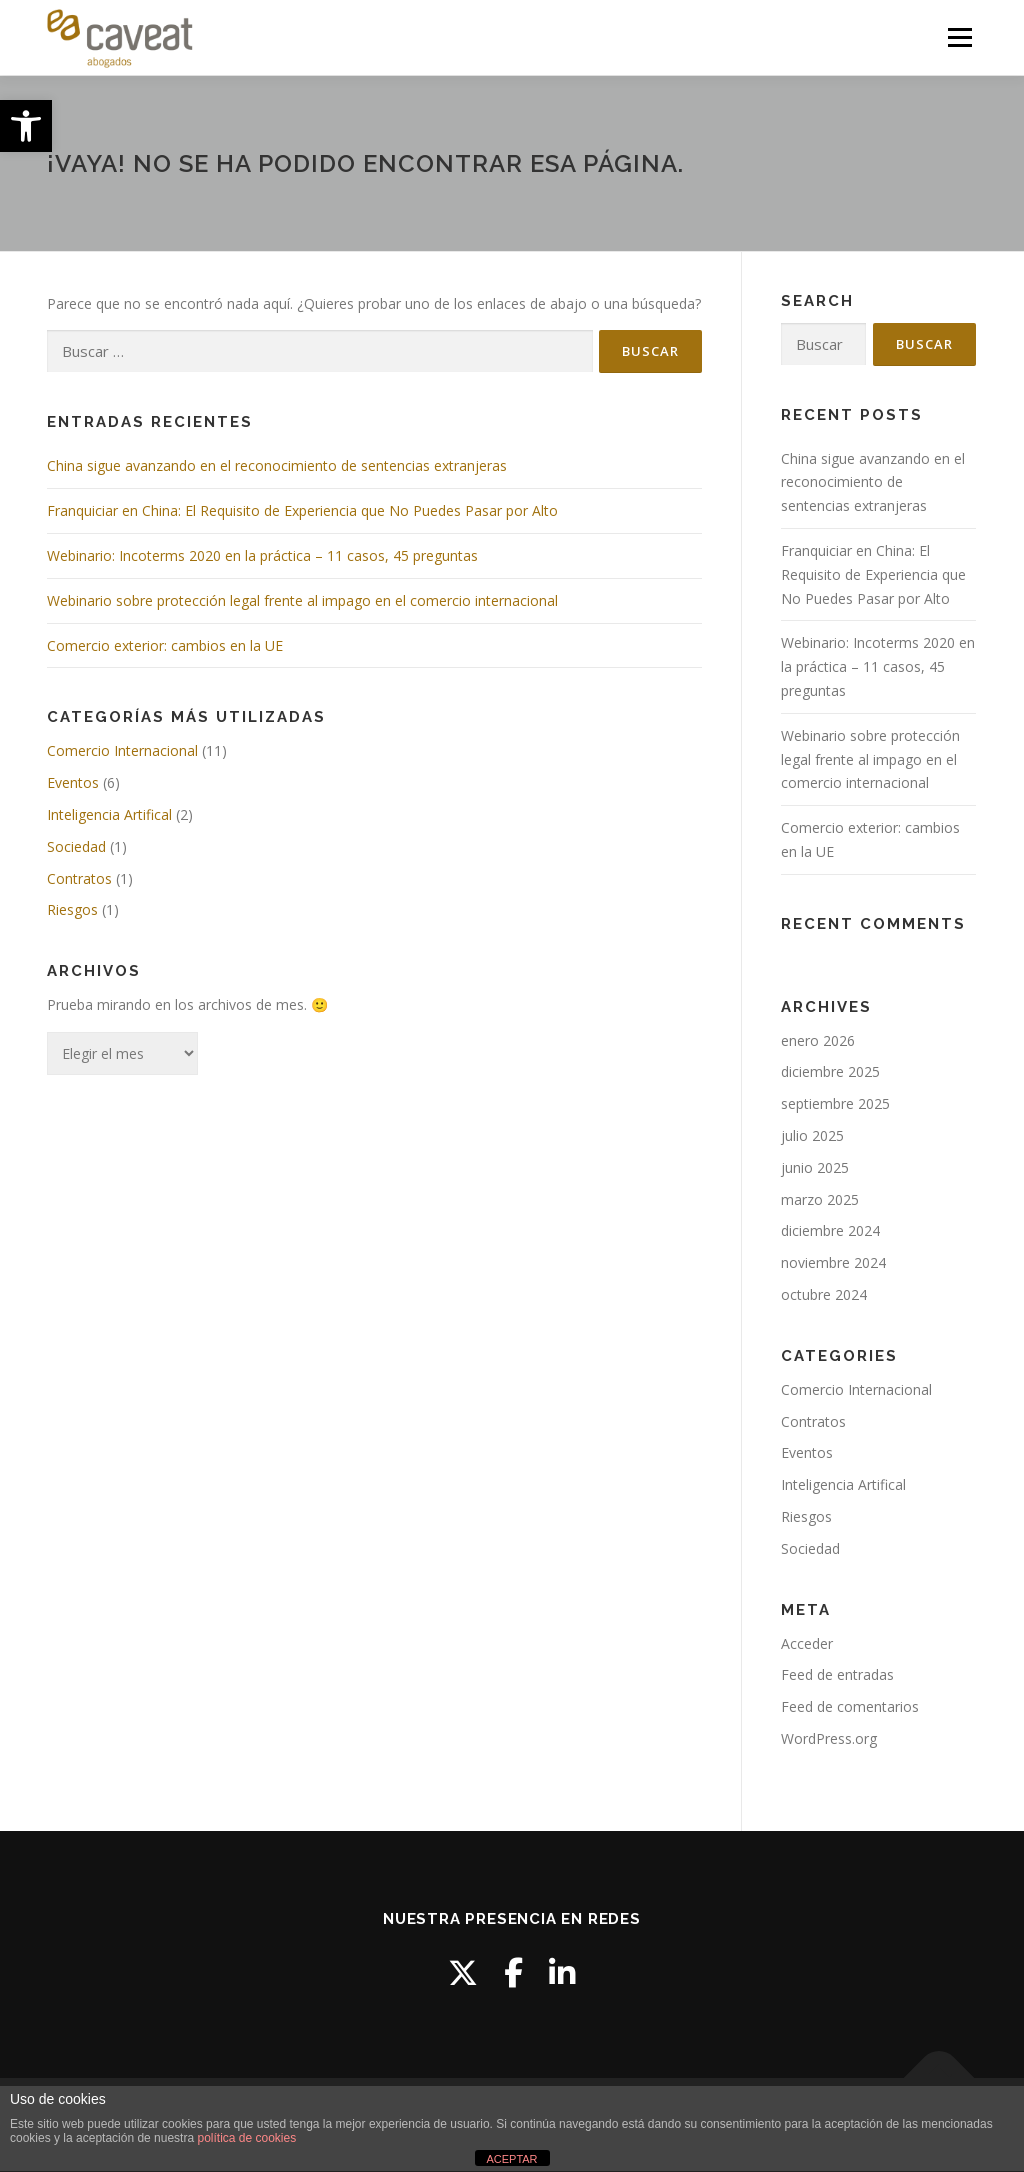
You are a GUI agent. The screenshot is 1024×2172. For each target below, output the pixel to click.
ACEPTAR (511, 2159)
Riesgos (72, 909)
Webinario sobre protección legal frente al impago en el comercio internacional (302, 600)
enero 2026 (818, 1040)
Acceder (807, 1643)
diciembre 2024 (830, 1230)
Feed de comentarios (850, 1706)
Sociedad (76, 846)
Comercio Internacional (122, 750)
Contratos (79, 878)
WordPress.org (829, 1738)
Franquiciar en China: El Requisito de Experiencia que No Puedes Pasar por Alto (302, 510)
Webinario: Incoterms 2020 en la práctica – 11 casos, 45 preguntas (262, 555)
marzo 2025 (820, 1199)
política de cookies (246, 2138)
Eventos (73, 782)
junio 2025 (815, 1167)
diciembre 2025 (830, 1071)
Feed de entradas (837, 1674)
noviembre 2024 (833, 1262)
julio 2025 (812, 1135)
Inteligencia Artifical (109, 814)
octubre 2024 (824, 1294)
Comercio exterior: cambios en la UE (165, 645)
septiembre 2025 (835, 1103)
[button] (26, 126)
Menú (959, 37)
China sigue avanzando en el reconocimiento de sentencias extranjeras (277, 465)
